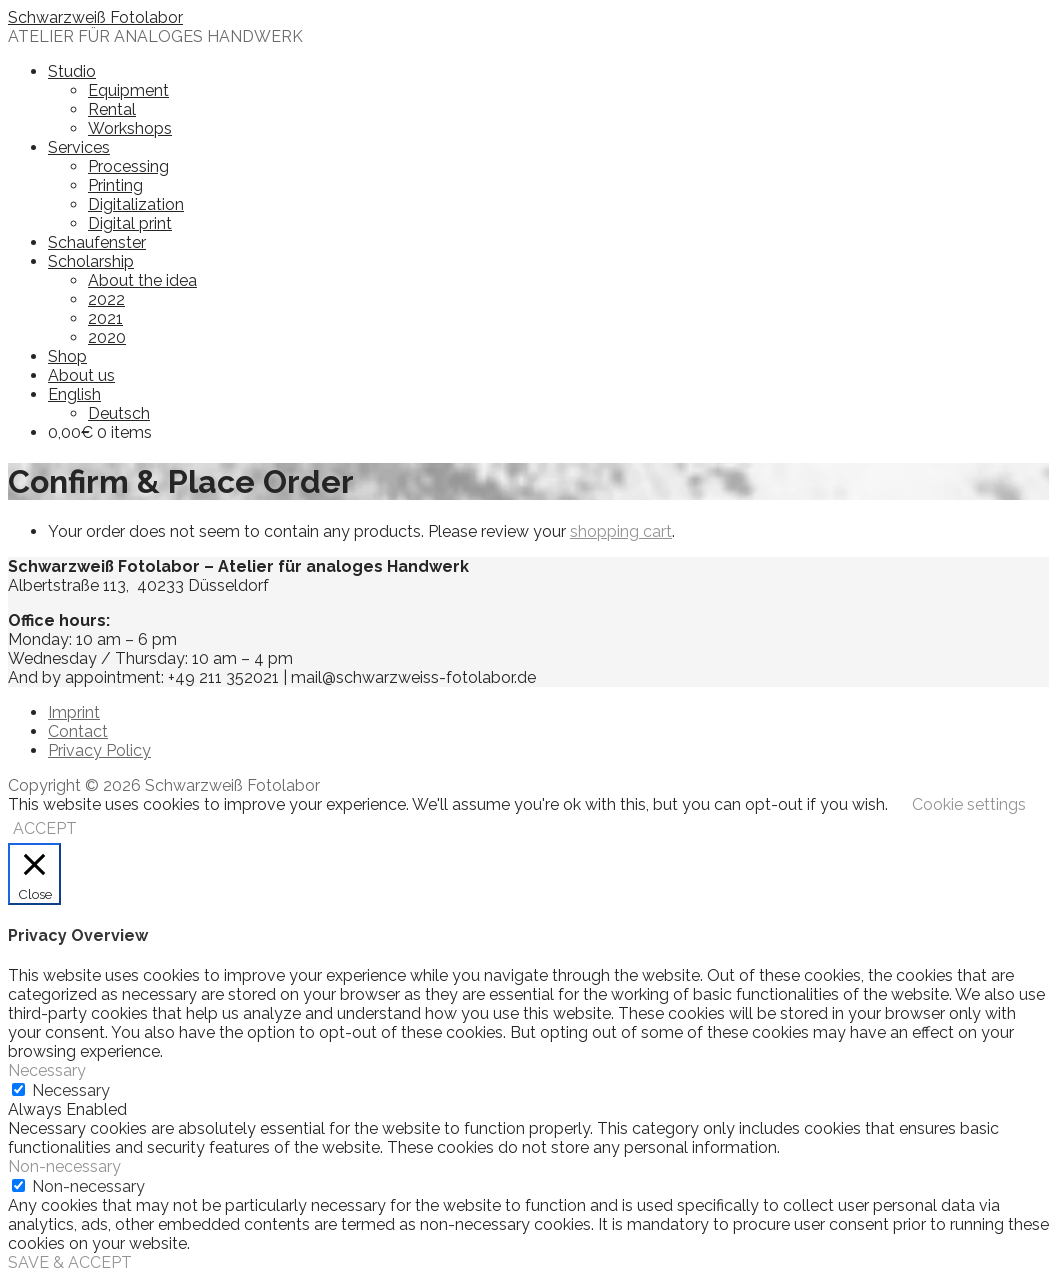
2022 (106, 299)
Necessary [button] (47, 1070)
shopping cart (621, 531)
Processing (128, 166)
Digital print (130, 223)
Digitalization (136, 204)
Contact (78, 731)
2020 (107, 337)
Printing (115, 185)
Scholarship (91, 261)
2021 (105, 318)
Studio (72, 71)
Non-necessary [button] (64, 1166)
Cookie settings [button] (969, 804)
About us (81, 375)
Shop (67, 356)
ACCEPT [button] (45, 828)
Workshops (130, 128)
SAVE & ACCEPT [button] (70, 1262)
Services (79, 147)
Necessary (71, 1090)
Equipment (128, 90)
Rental (112, 109)
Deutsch (119, 413)
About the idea (142, 280)
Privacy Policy (99, 750)
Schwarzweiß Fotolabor (95, 17)
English (74, 394)
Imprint (74, 712)
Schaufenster (97, 242)
